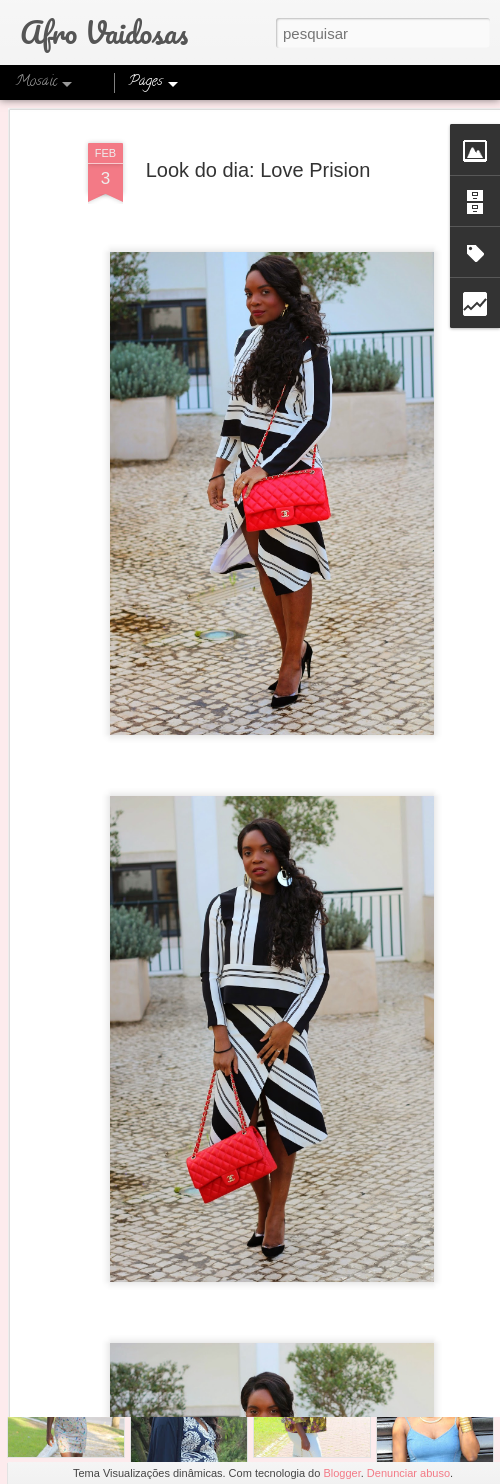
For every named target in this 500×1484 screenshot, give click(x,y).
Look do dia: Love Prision (258, 129)
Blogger (341, 1473)
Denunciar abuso (408, 1473)
